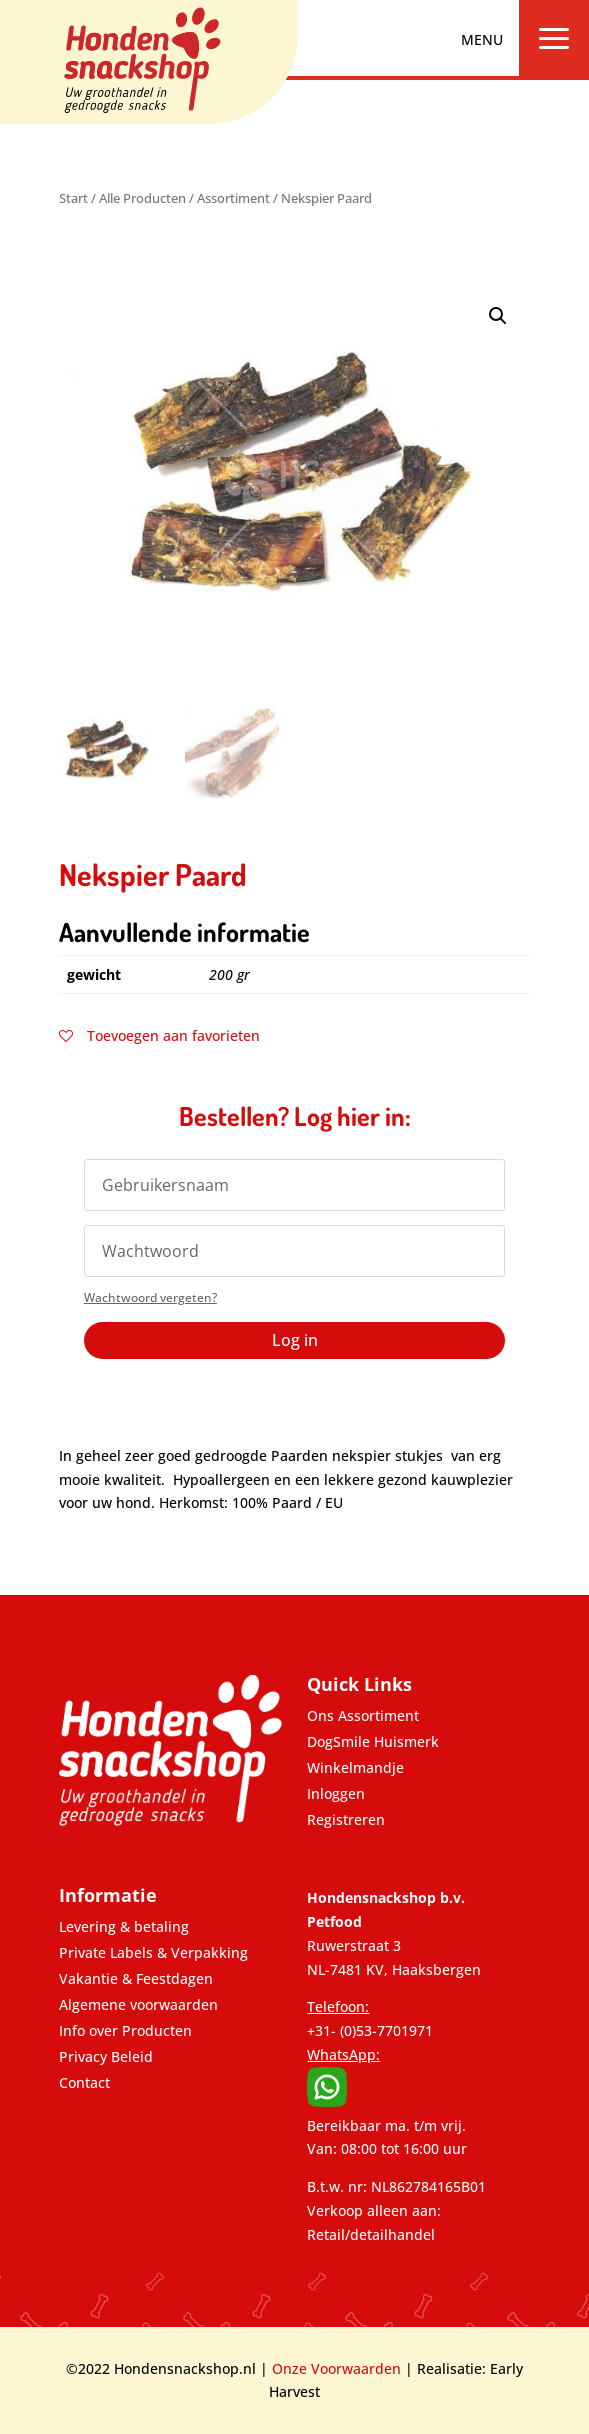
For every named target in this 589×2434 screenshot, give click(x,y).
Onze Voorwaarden (336, 2368)
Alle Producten (142, 198)
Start (73, 198)
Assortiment (233, 198)
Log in (295, 1340)
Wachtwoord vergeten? (150, 1297)
